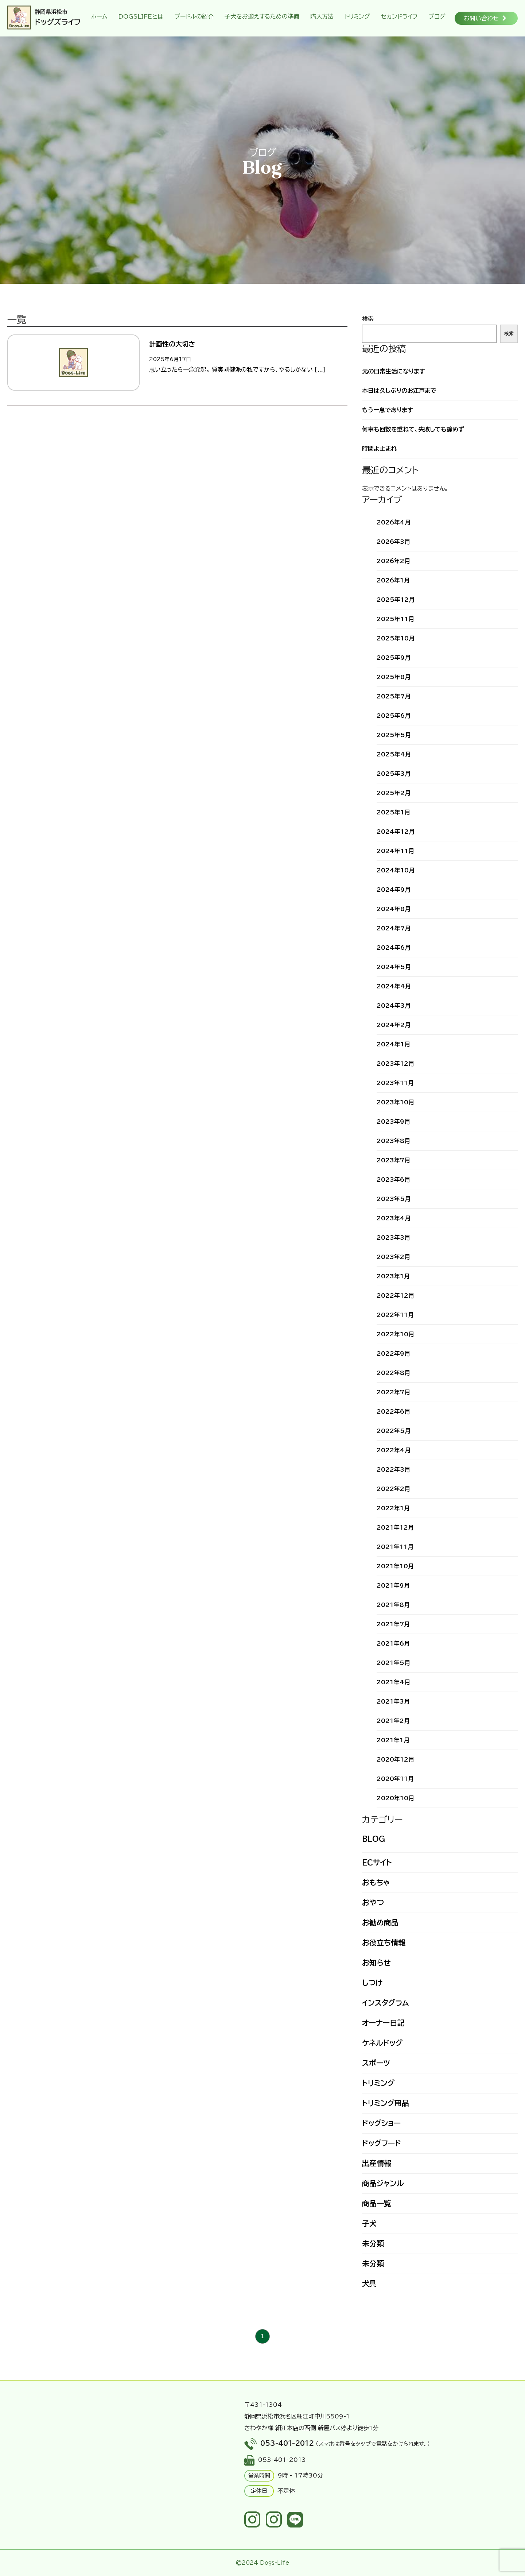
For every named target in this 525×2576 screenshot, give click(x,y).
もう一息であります (387, 410)
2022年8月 (393, 1373)
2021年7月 (393, 1624)
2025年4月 (394, 754)
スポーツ (376, 2062)
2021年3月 (393, 1701)
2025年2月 (394, 793)
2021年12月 (395, 1527)
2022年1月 (393, 1508)
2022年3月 (393, 1469)
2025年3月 (394, 773)
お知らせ (376, 1962)
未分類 (373, 2243)
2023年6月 (393, 1179)
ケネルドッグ (382, 2042)
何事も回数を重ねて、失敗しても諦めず (413, 429)
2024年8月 (394, 909)
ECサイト (377, 1862)
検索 (368, 319)
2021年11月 (395, 1547)
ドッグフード (381, 2143)
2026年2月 (393, 561)
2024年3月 (394, 1005)
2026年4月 (394, 522)
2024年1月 (393, 1044)
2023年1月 (393, 1276)
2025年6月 (394, 715)
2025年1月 (393, 812)
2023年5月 (394, 1199)
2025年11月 (395, 619)
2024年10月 (396, 870)
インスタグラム (385, 2002)
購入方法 (322, 16)
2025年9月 (394, 658)
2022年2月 (393, 1489)
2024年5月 (394, 967)
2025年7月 (394, 696)
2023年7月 (393, 1160)
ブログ (437, 16)
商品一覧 (376, 2203)
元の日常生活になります (393, 371)
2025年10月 (396, 638)
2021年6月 (393, 1643)
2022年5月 (394, 1431)
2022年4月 (394, 1450)
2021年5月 (393, 1663)
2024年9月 (394, 889)
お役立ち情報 (383, 1942)
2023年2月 (393, 1257)
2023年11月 (395, 1083)
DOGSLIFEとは (140, 16)
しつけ (372, 1982)
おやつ (373, 1902)
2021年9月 (393, 1585)
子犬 (369, 2223)
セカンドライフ (399, 16)
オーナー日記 (383, 2022)
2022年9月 (393, 1353)
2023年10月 (395, 1102)
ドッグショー (381, 2123)
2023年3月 (393, 1237)
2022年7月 (393, 1392)
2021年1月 (393, 1740)
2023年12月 (395, 1063)
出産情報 (376, 2163)
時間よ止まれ (379, 449)
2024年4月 (394, 986)
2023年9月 (393, 1121)
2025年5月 (394, 735)
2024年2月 (394, 1025)
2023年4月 (394, 1218)
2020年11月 (395, 1779)
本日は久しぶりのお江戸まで (399, 391)
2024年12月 (396, 831)
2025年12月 (396, 600)
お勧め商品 (380, 1922)
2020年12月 (395, 1759)
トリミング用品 (385, 2103)
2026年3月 (393, 542)
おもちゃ (376, 1882)
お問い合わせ (485, 18)
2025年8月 (394, 677)
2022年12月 (395, 1295)
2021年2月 (393, 1721)
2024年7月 (394, 928)
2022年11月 (395, 1315)
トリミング (357, 16)
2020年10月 (395, 1798)
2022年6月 (393, 1411)
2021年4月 (393, 1682)
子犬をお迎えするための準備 (262, 16)
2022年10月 (395, 1334)
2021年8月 (393, 1605)
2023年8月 (393, 1141)
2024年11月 (395, 851)
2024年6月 (394, 947)
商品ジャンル (383, 2183)
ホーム (99, 16)
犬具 (369, 2283)
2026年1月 (393, 580)
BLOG (373, 1838)
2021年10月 (395, 1566)
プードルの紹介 (194, 16)
